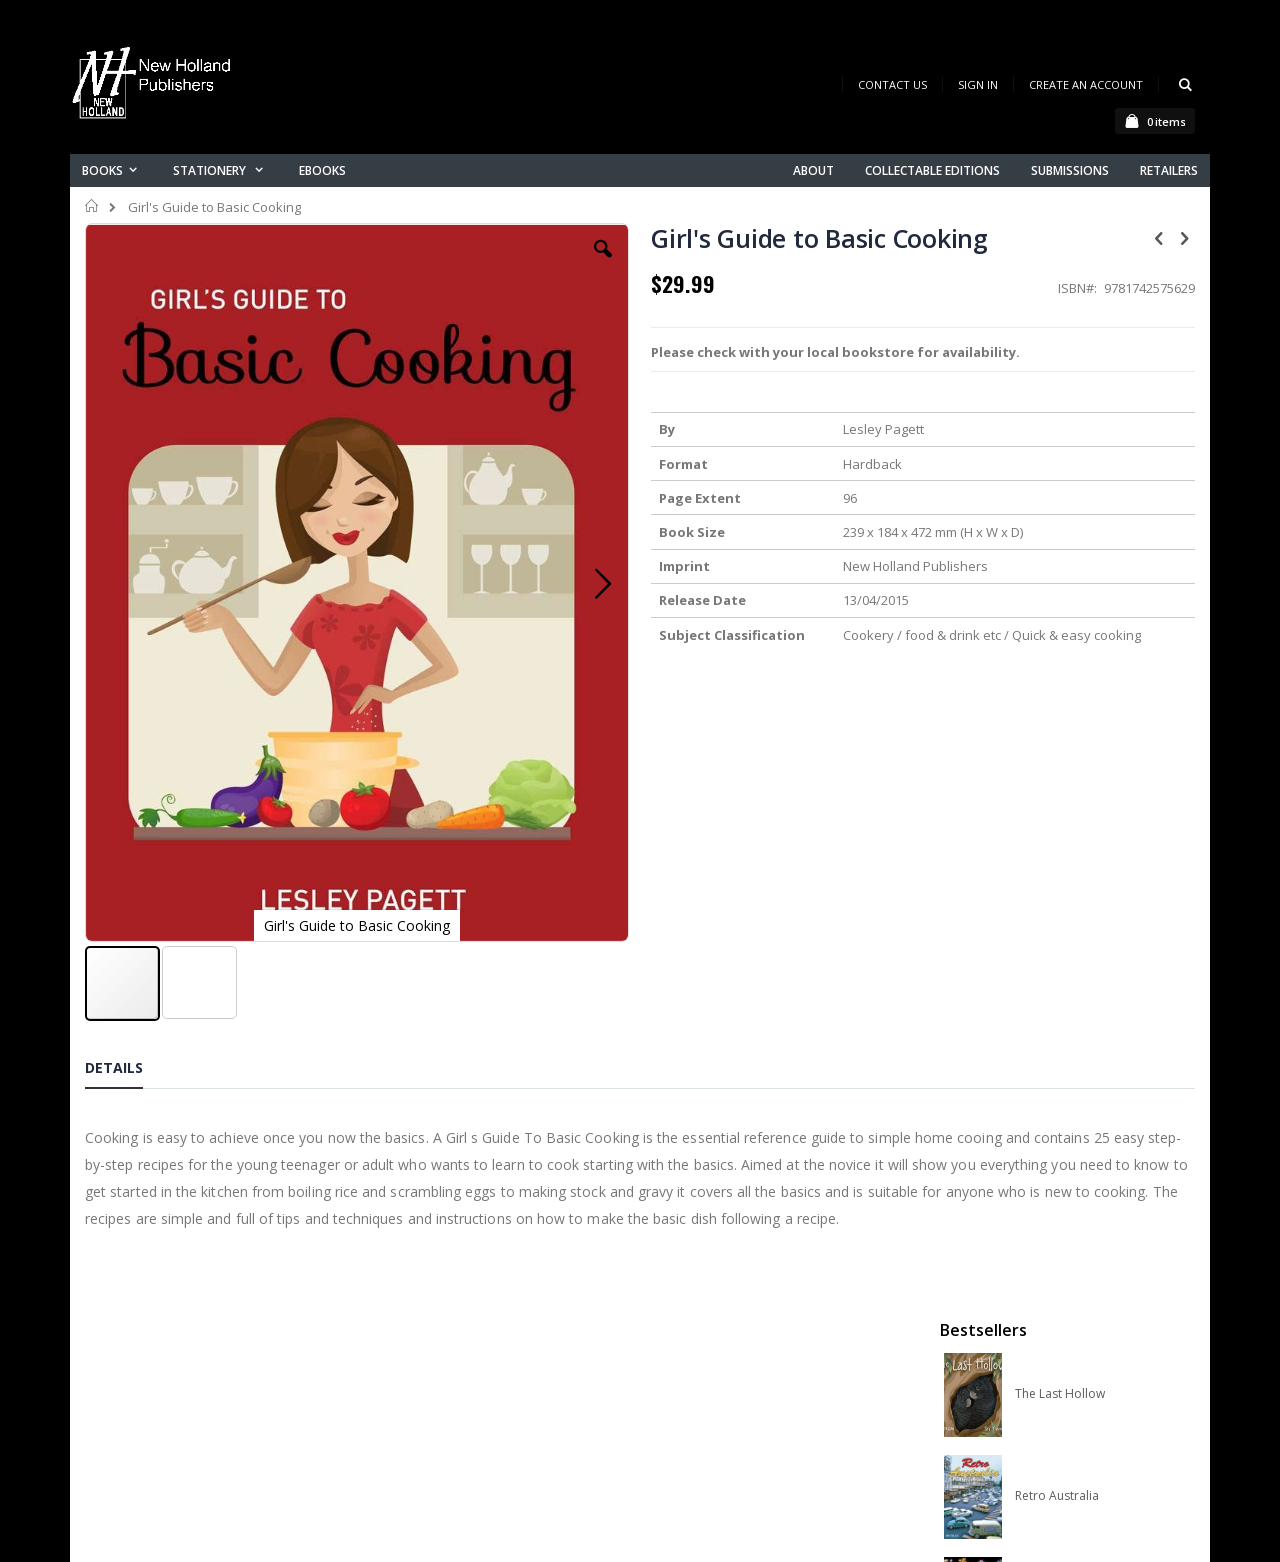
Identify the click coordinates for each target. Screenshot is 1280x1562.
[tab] (129, 891)
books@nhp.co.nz (182, 1316)
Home (92, 206)
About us (419, 1287)
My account (428, 1339)
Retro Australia (1057, 431)
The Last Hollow (1060, 329)
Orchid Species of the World (1091, 533)
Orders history (437, 1365)
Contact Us (892, 84)
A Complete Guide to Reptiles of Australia (1091, 737)
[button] (467, 264)
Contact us (426, 1313)
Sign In (978, 84)
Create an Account (1086, 84)
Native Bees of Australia (1082, 635)
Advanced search (449, 1391)
